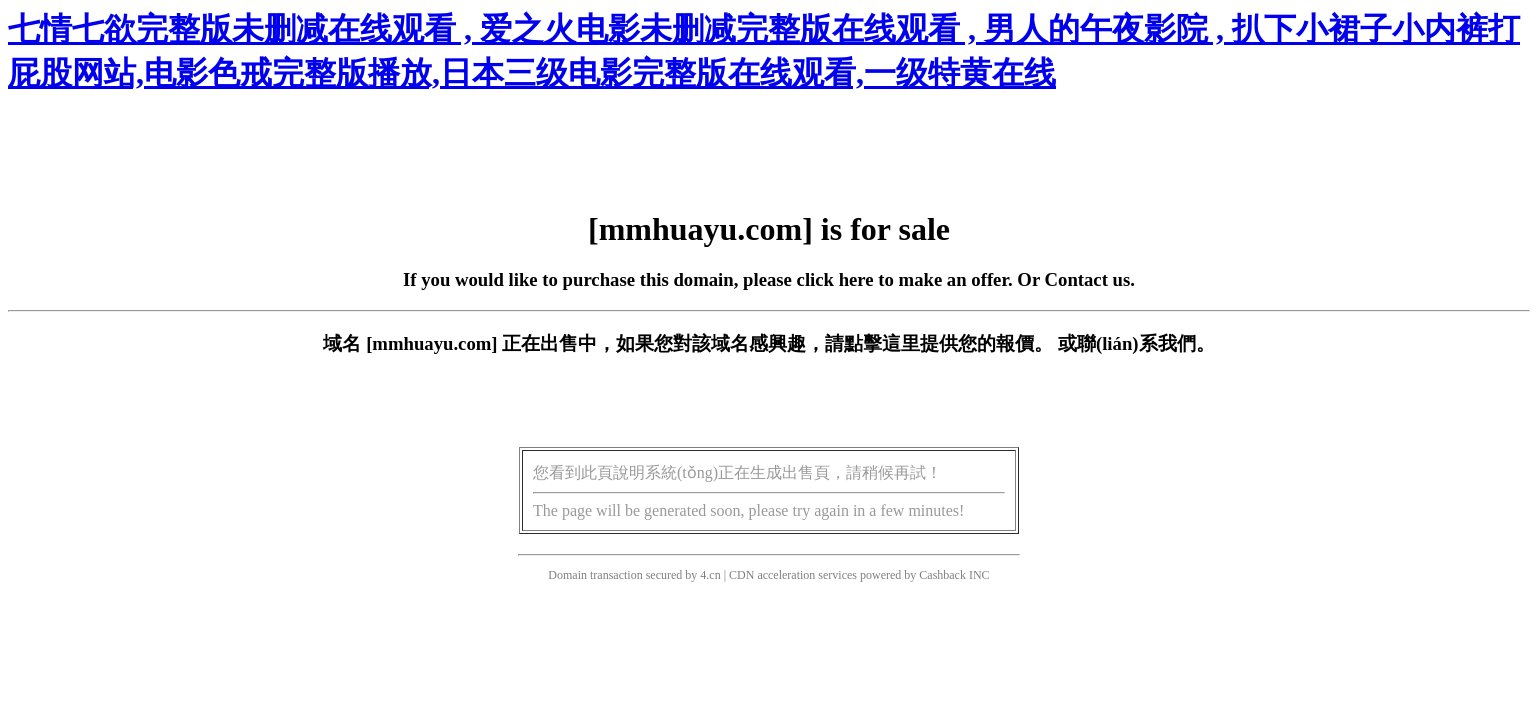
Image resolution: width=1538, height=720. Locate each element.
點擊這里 (882, 343)
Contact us (1088, 279)
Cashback (942, 575)
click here (835, 279)
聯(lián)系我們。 (1146, 343)
